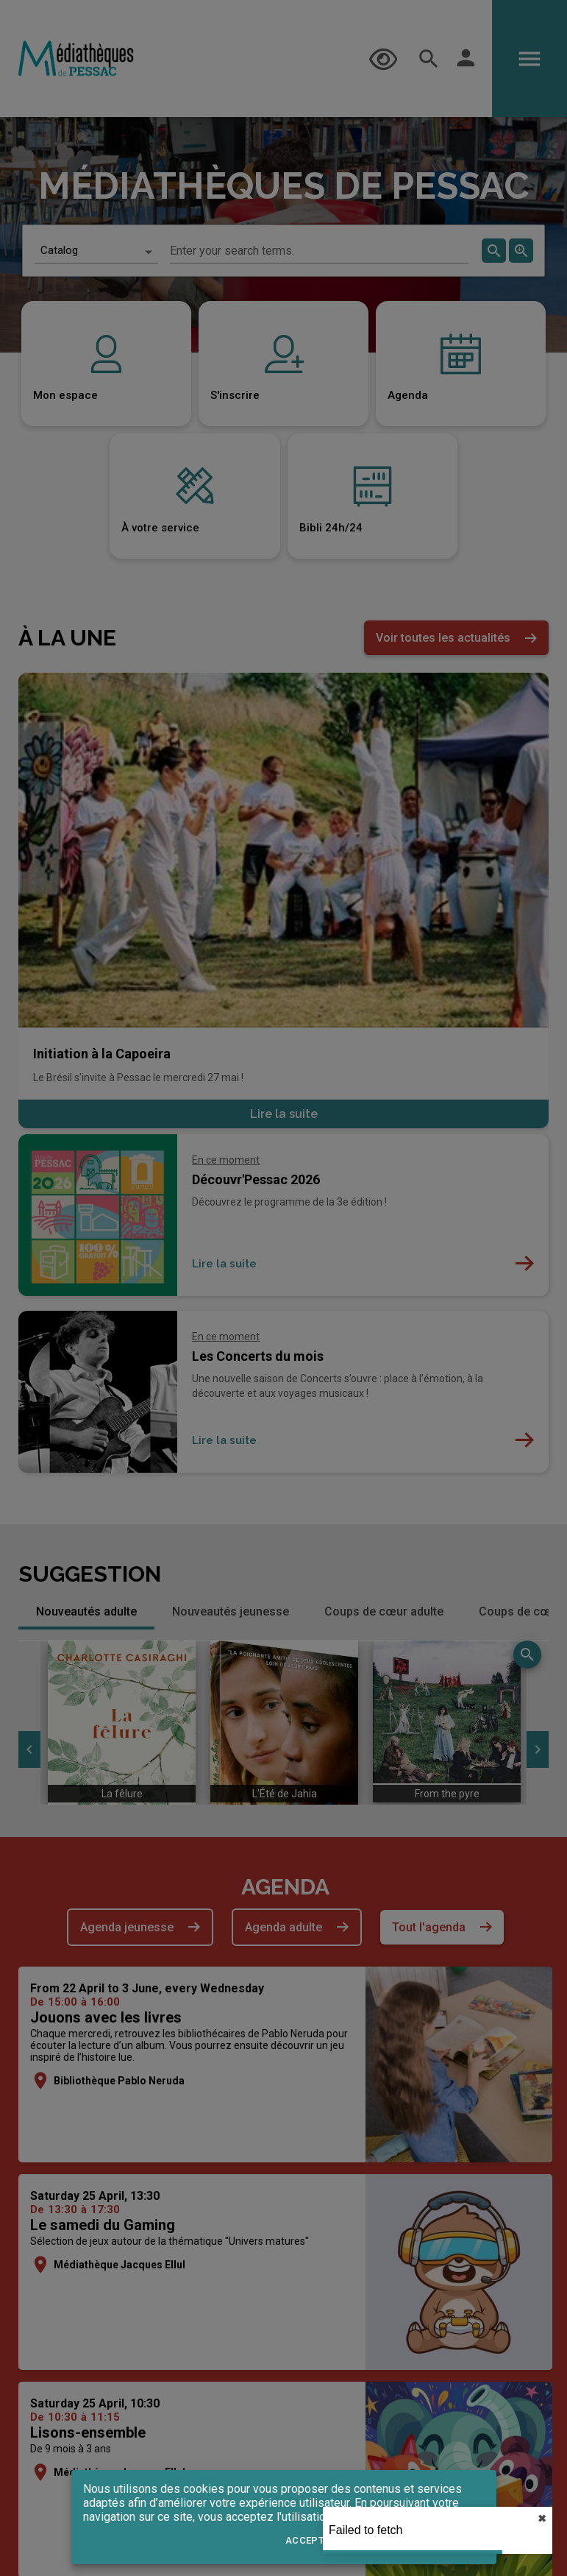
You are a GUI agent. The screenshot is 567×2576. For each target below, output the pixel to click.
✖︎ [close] (542, 2518)
